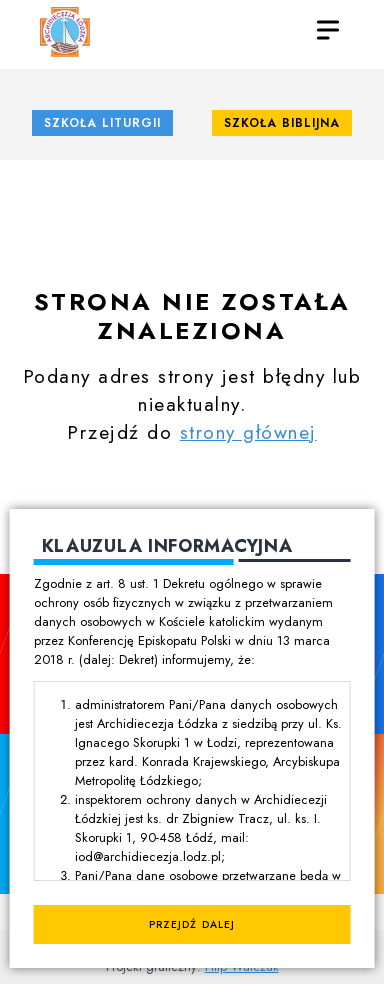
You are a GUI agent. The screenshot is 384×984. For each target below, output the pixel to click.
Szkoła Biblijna (282, 123)
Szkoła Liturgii (102, 123)
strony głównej (248, 432)
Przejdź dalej (191, 924)
